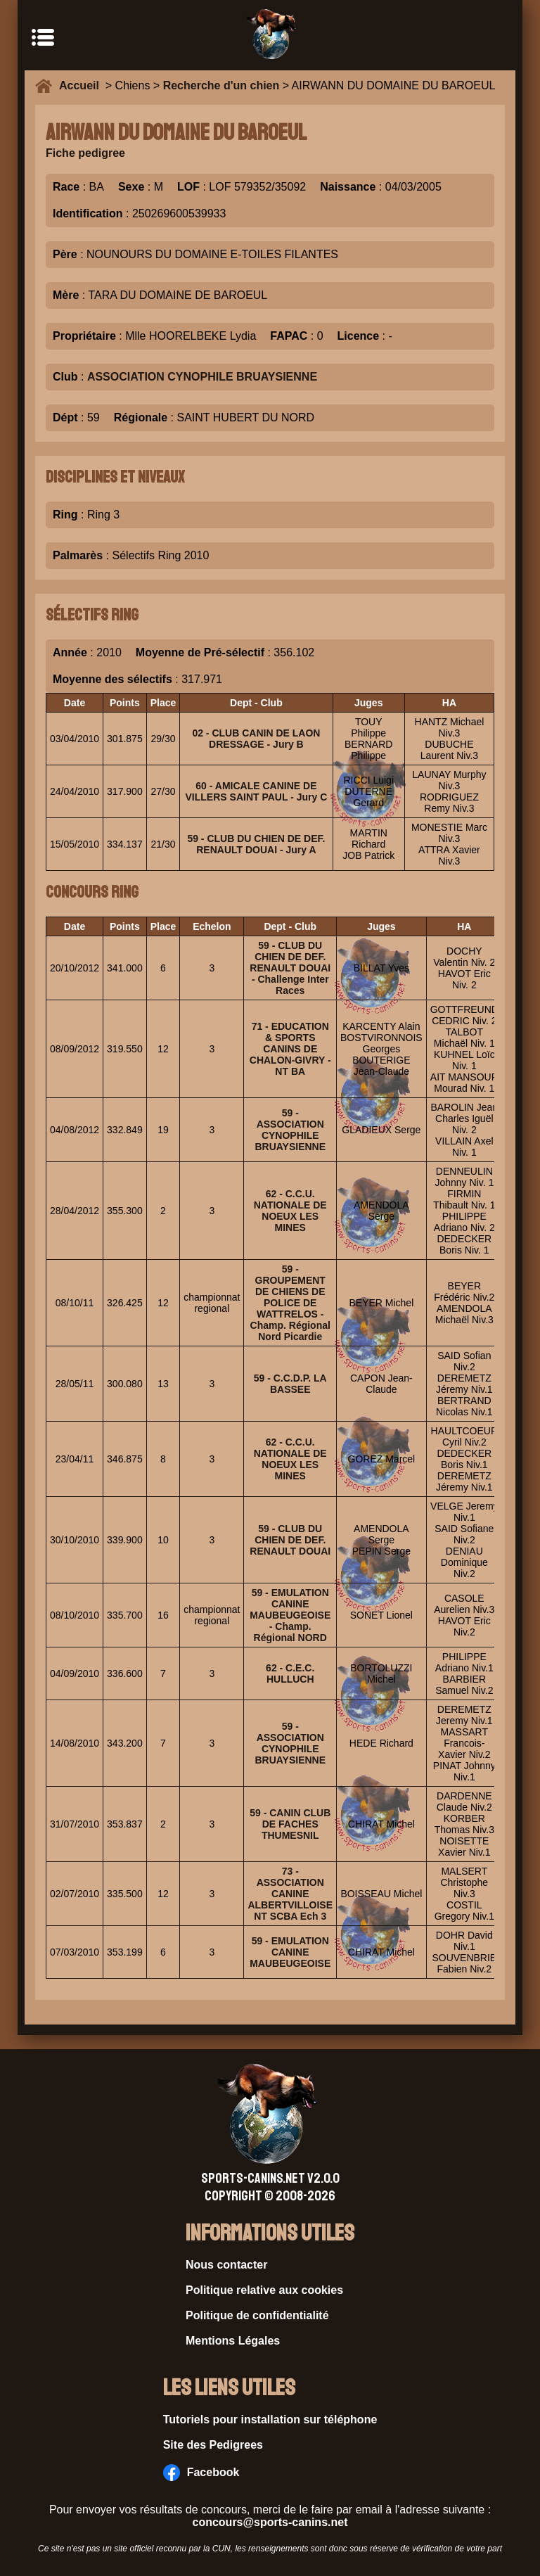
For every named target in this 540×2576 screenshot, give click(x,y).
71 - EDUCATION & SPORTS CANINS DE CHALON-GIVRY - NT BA (290, 1049)
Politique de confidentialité (257, 2315)
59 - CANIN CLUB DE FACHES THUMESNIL (290, 1824)
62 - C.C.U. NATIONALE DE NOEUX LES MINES (290, 1210)
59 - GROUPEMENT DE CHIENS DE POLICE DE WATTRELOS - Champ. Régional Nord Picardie (290, 1302)
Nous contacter (226, 2265)
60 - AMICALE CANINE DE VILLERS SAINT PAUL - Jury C (257, 791)
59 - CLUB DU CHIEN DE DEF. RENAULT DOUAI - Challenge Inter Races (290, 968)
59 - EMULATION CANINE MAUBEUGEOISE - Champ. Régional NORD (290, 1615)
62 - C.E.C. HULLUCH (290, 1673)
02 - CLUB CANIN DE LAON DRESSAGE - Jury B (256, 738)
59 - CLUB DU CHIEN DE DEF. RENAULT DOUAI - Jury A (256, 844)
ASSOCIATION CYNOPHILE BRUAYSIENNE (202, 377)
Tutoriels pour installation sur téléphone (270, 2419)
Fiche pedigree (85, 153)
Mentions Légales (233, 2341)
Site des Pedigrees (213, 2445)
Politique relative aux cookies (264, 2290)
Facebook (201, 2472)
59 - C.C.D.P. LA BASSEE (290, 1383)
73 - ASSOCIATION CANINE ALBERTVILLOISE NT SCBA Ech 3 (290, 1894)
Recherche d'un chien (221, 85)
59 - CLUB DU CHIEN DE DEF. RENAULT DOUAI (290, 1540)
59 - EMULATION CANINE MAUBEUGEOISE (290, 1952)
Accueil (82, 85)
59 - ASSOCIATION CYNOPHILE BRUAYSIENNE (290, 1129)
